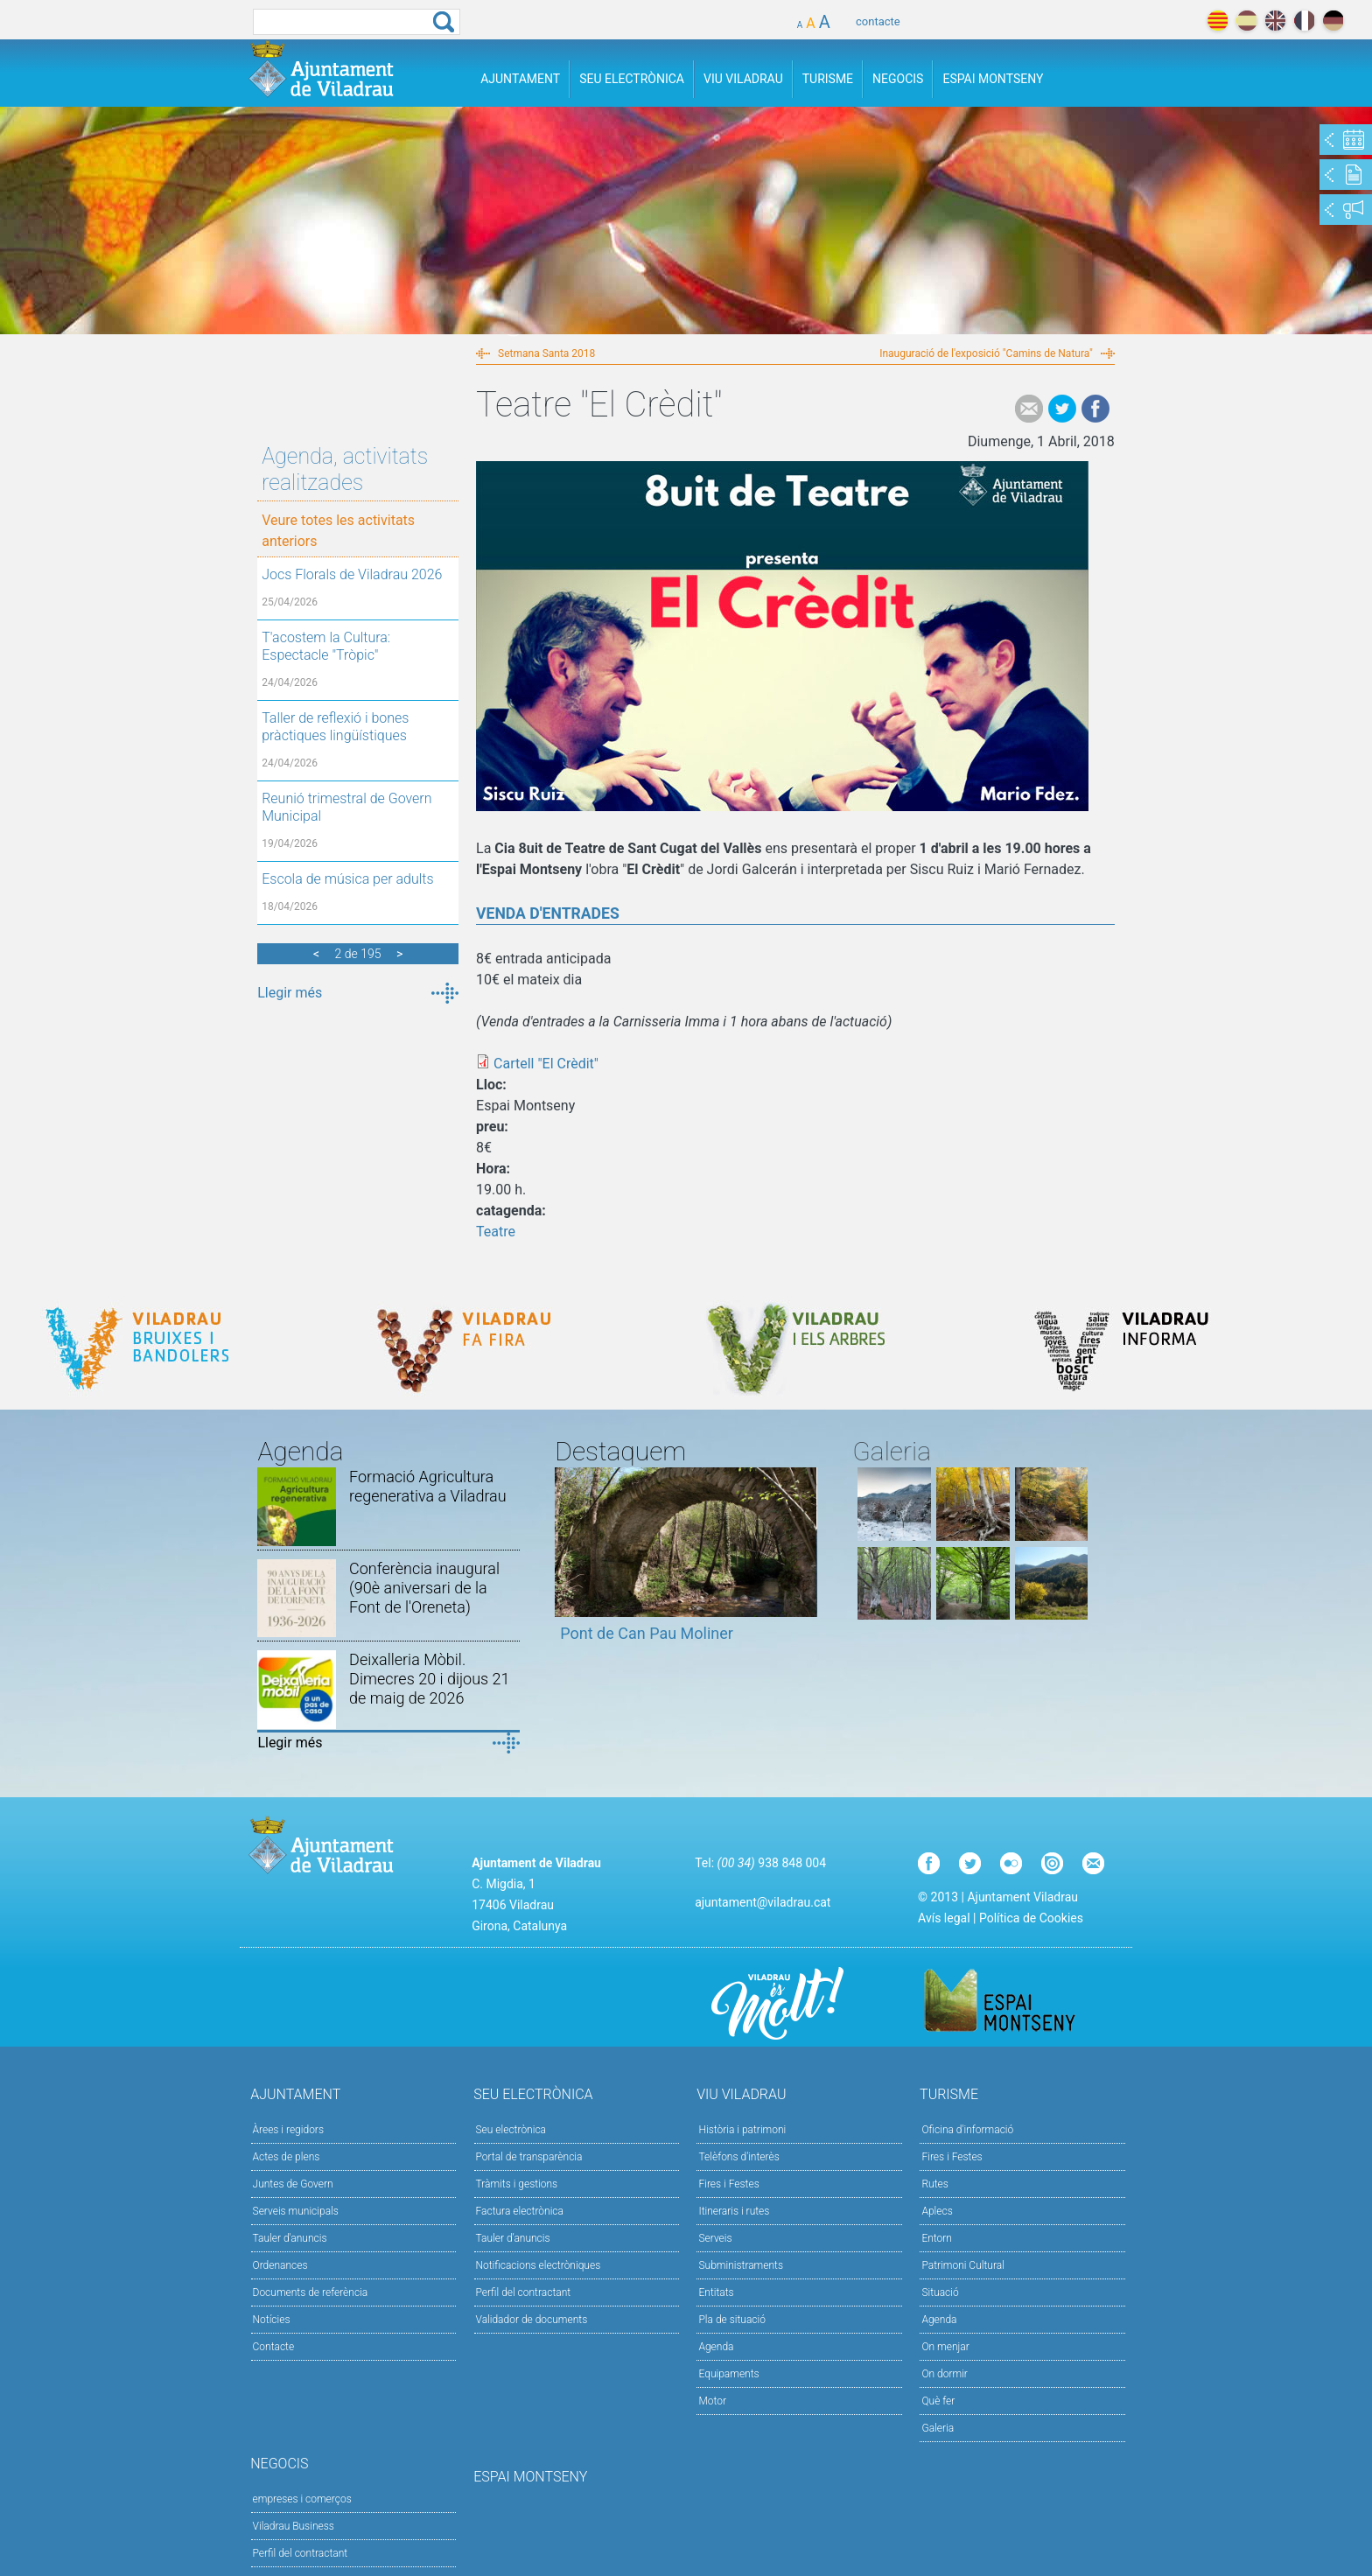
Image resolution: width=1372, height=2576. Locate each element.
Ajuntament (520, 79)
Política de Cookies (1031, 1918)
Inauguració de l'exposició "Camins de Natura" (986, 353)
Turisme (827, 79)
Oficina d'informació (967, 2130)
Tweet (1062, 409)
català (1218, 20)
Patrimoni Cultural (962, 2265)
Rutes (934, 2184)
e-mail (1029, 409)
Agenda (715, 2347)
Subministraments (740, 2265)
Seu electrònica (511, 2130)
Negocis (897, 79)
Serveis (715, 2238)
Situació (939, 2292)
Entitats (715, 2292)
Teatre (495, 1231)
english (1275, 20)
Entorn (936, 2238)
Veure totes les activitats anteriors (338, 531)
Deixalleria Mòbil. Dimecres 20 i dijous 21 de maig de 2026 (429, 1678)
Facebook (1096, 409)
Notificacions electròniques (538, 2265)
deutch (1333, 20)
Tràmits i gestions (517, 2184)
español (1246, 20)
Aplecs (936, 2211)
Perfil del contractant (523, 2292)
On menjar (945, 2347)
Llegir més (289, 992)
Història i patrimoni (742, 2130)
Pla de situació (732, 2320)
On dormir (944, 2374)
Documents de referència (310, 2292)
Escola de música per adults (347, 879)
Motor (712, 2401)
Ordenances (280, 2265)
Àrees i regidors (288, 2130)
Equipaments (728, 2374)
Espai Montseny (992, 79)
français (1304, 20)
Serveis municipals (296, 2211)
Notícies (271, 2320)
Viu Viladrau (743, 79)
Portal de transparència (529, 2157)
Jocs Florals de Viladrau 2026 (352, 574)
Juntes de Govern (293, 2184)
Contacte (274, 2347)
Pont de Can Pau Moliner (646, 1633)
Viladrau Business (293, 2526)
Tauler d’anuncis (513, 2238)
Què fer (938, 2401)
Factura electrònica (520, 2211)
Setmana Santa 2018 (546, 353)
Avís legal (944, 1918)
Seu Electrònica (631, 79)
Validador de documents (532, 2320)
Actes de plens (286, 2157)
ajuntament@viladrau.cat (762, 1902)
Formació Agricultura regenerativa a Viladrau (428, 1486)
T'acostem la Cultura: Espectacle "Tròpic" (326, 646)
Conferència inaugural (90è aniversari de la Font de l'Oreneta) (424, 1587)
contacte (878, 21)
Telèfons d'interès (738, 2157)
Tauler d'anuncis (290, 2238)
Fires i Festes (728, 2184)
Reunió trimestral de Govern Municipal (346, 807)
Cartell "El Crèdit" (546, 1063)
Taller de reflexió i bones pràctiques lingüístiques (335, 727)
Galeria (937, 2428)
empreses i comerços (302, 2499)
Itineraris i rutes (733, 2211)
